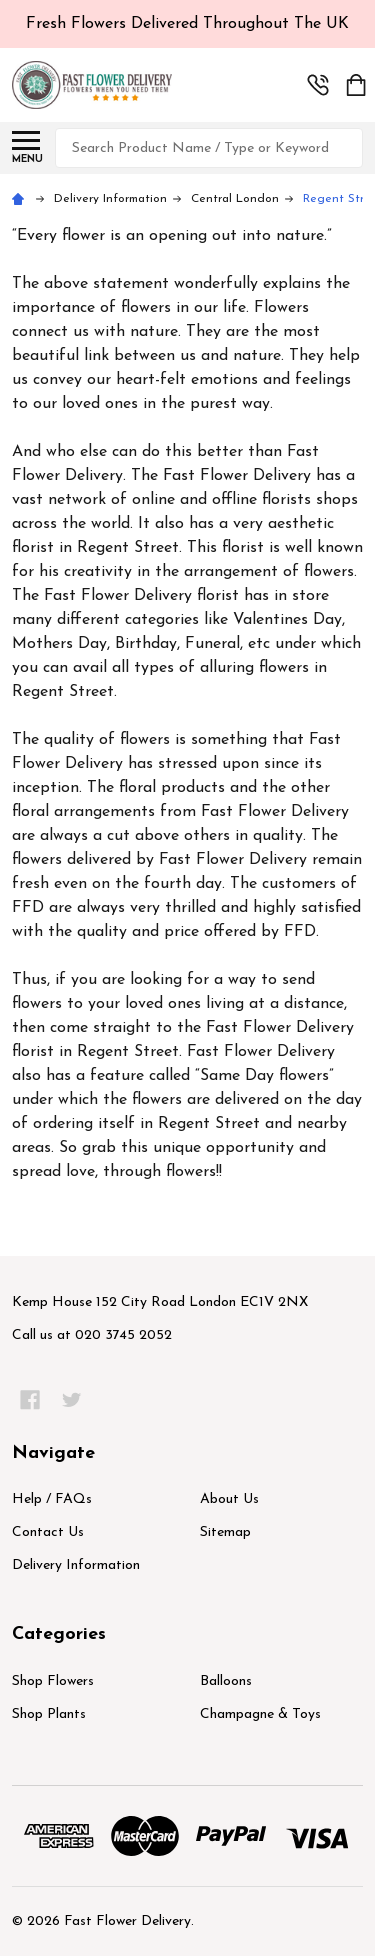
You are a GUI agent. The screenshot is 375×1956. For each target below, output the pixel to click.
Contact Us (48, 1532)
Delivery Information (76, 1565)
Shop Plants (49, 1714)
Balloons (226, 1681)
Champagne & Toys (260, 1714)
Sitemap (225, 1532)
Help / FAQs (52, 1499)
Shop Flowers (53, 1681)
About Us (229, 1499)
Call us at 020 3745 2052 (92, 1335)
